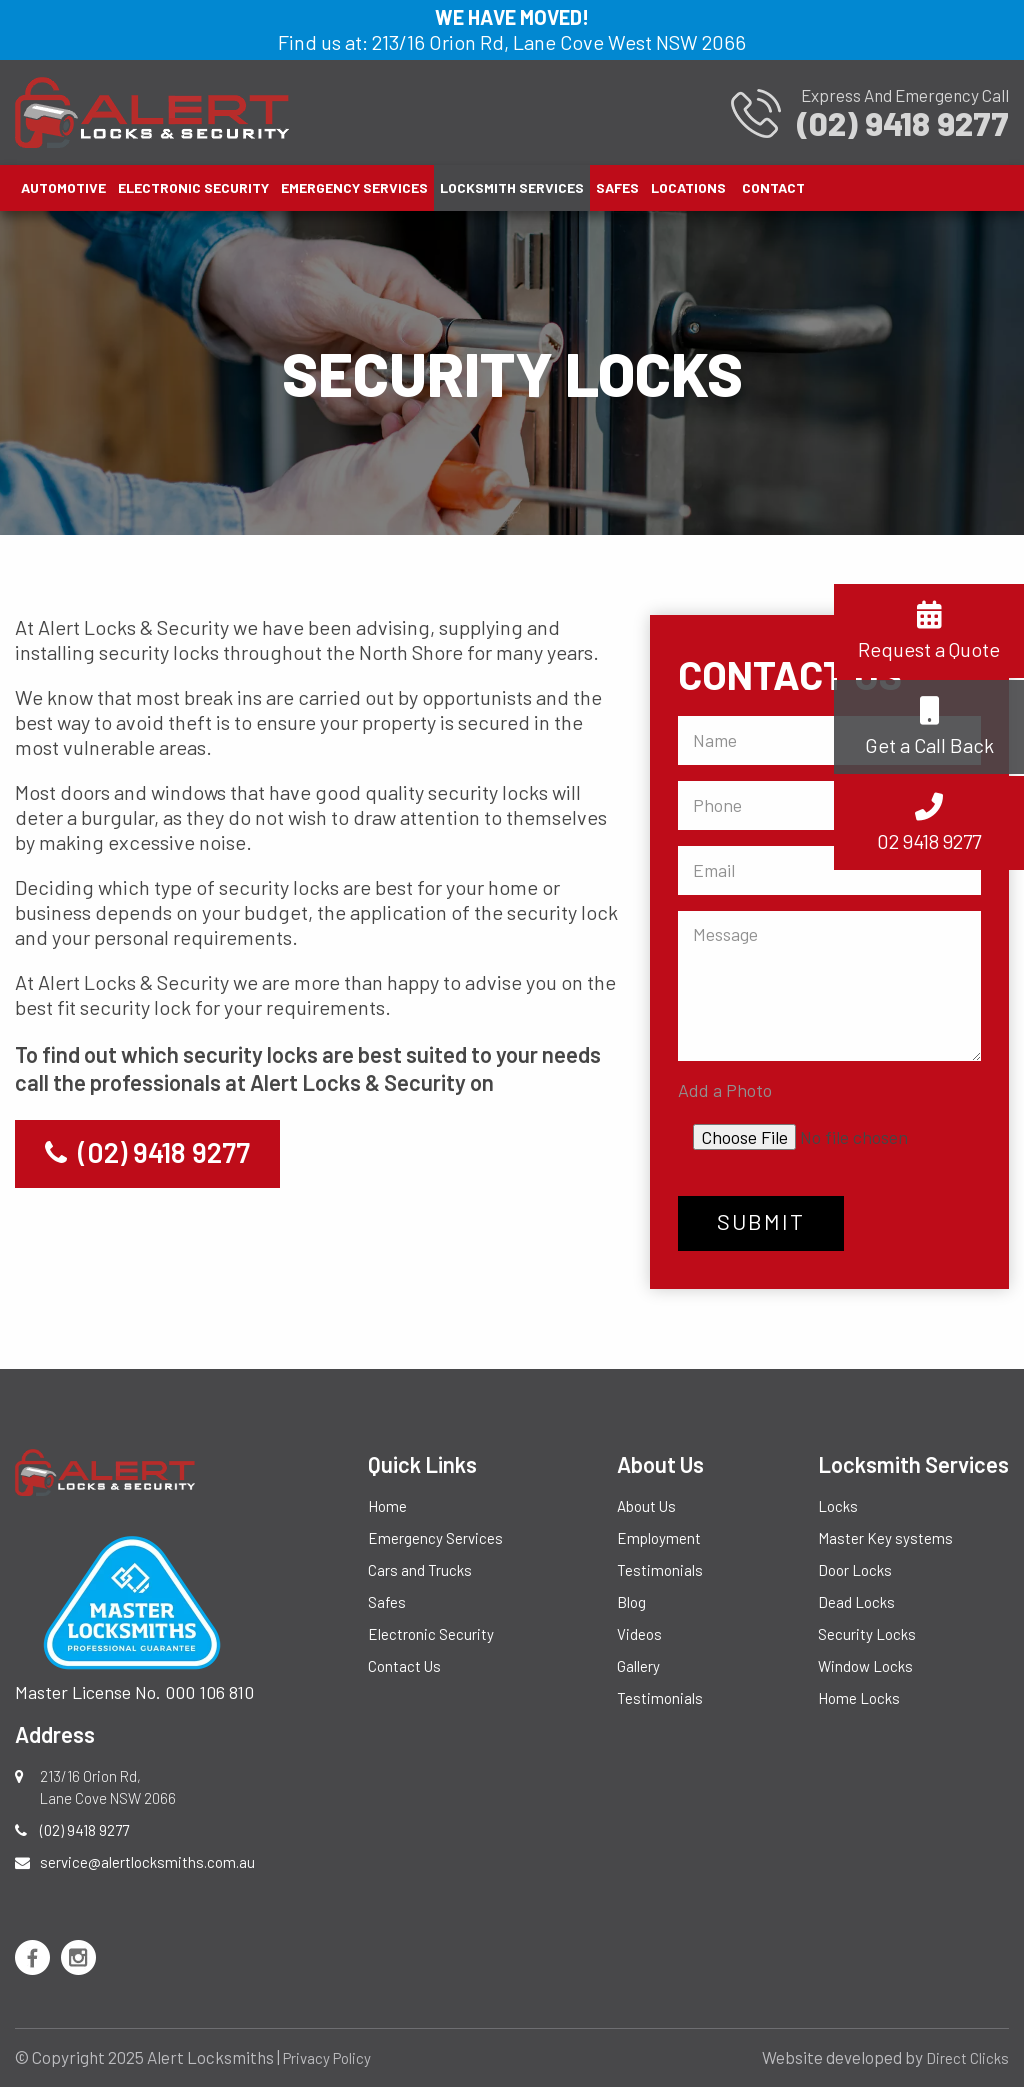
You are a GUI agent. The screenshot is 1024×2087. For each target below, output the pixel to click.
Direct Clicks (967, 2058)
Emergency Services (354, 187)
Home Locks (859, 1698)
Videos (639, 1634)
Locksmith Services (512, 187)
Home (387, 1506)
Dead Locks (856, 1602)
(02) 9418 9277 (147, 1152)
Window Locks (865, 1666)
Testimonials (660, 1570)
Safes (617, 187)
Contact (773, 187)
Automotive (63, 187)
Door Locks (855, 1570)
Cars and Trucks (420, 1570)
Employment (659, 1538)
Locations (688, 187)
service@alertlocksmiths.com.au (147, 1862)
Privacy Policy (327, 2058)
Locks (838, 1506)
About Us (646, 1506)
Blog (631, 1602)
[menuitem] (63, 188)
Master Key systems (885, 1538)
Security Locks (867, 1634)
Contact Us (404, 1666)
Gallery (638, 1666)
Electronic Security (193, 187)
